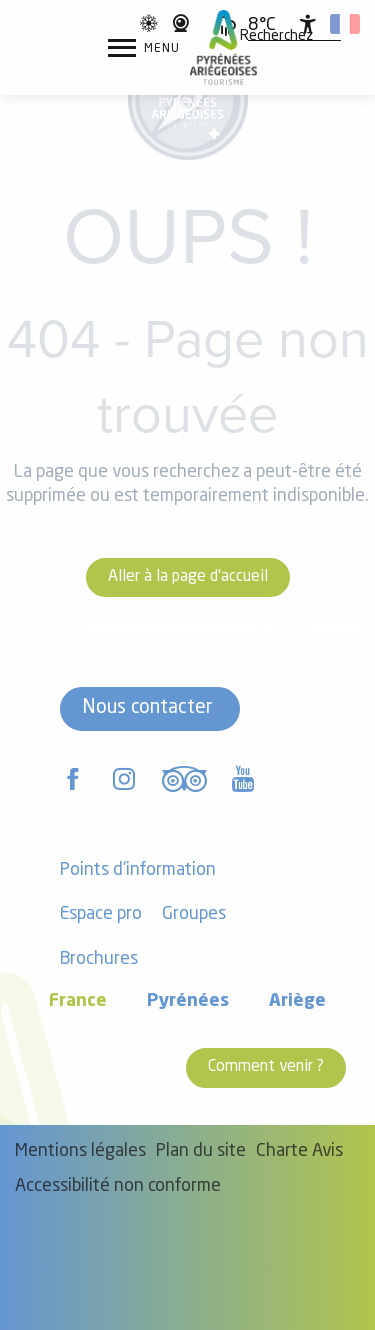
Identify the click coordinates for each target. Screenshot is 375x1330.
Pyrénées (188, 1001)
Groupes (194, 914)
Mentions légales (80, 1151)
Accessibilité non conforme (118, 1186)
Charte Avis (299, 1151)
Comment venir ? (266, 1067)
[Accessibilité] (308, 24)
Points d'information (138, 870)
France (78, 1001)
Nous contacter (147, 708)
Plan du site (201, 1151)
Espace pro (101, 914)
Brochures (99, 959)
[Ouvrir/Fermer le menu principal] (144, 48)
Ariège (297, 1001)
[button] (276, 37)
